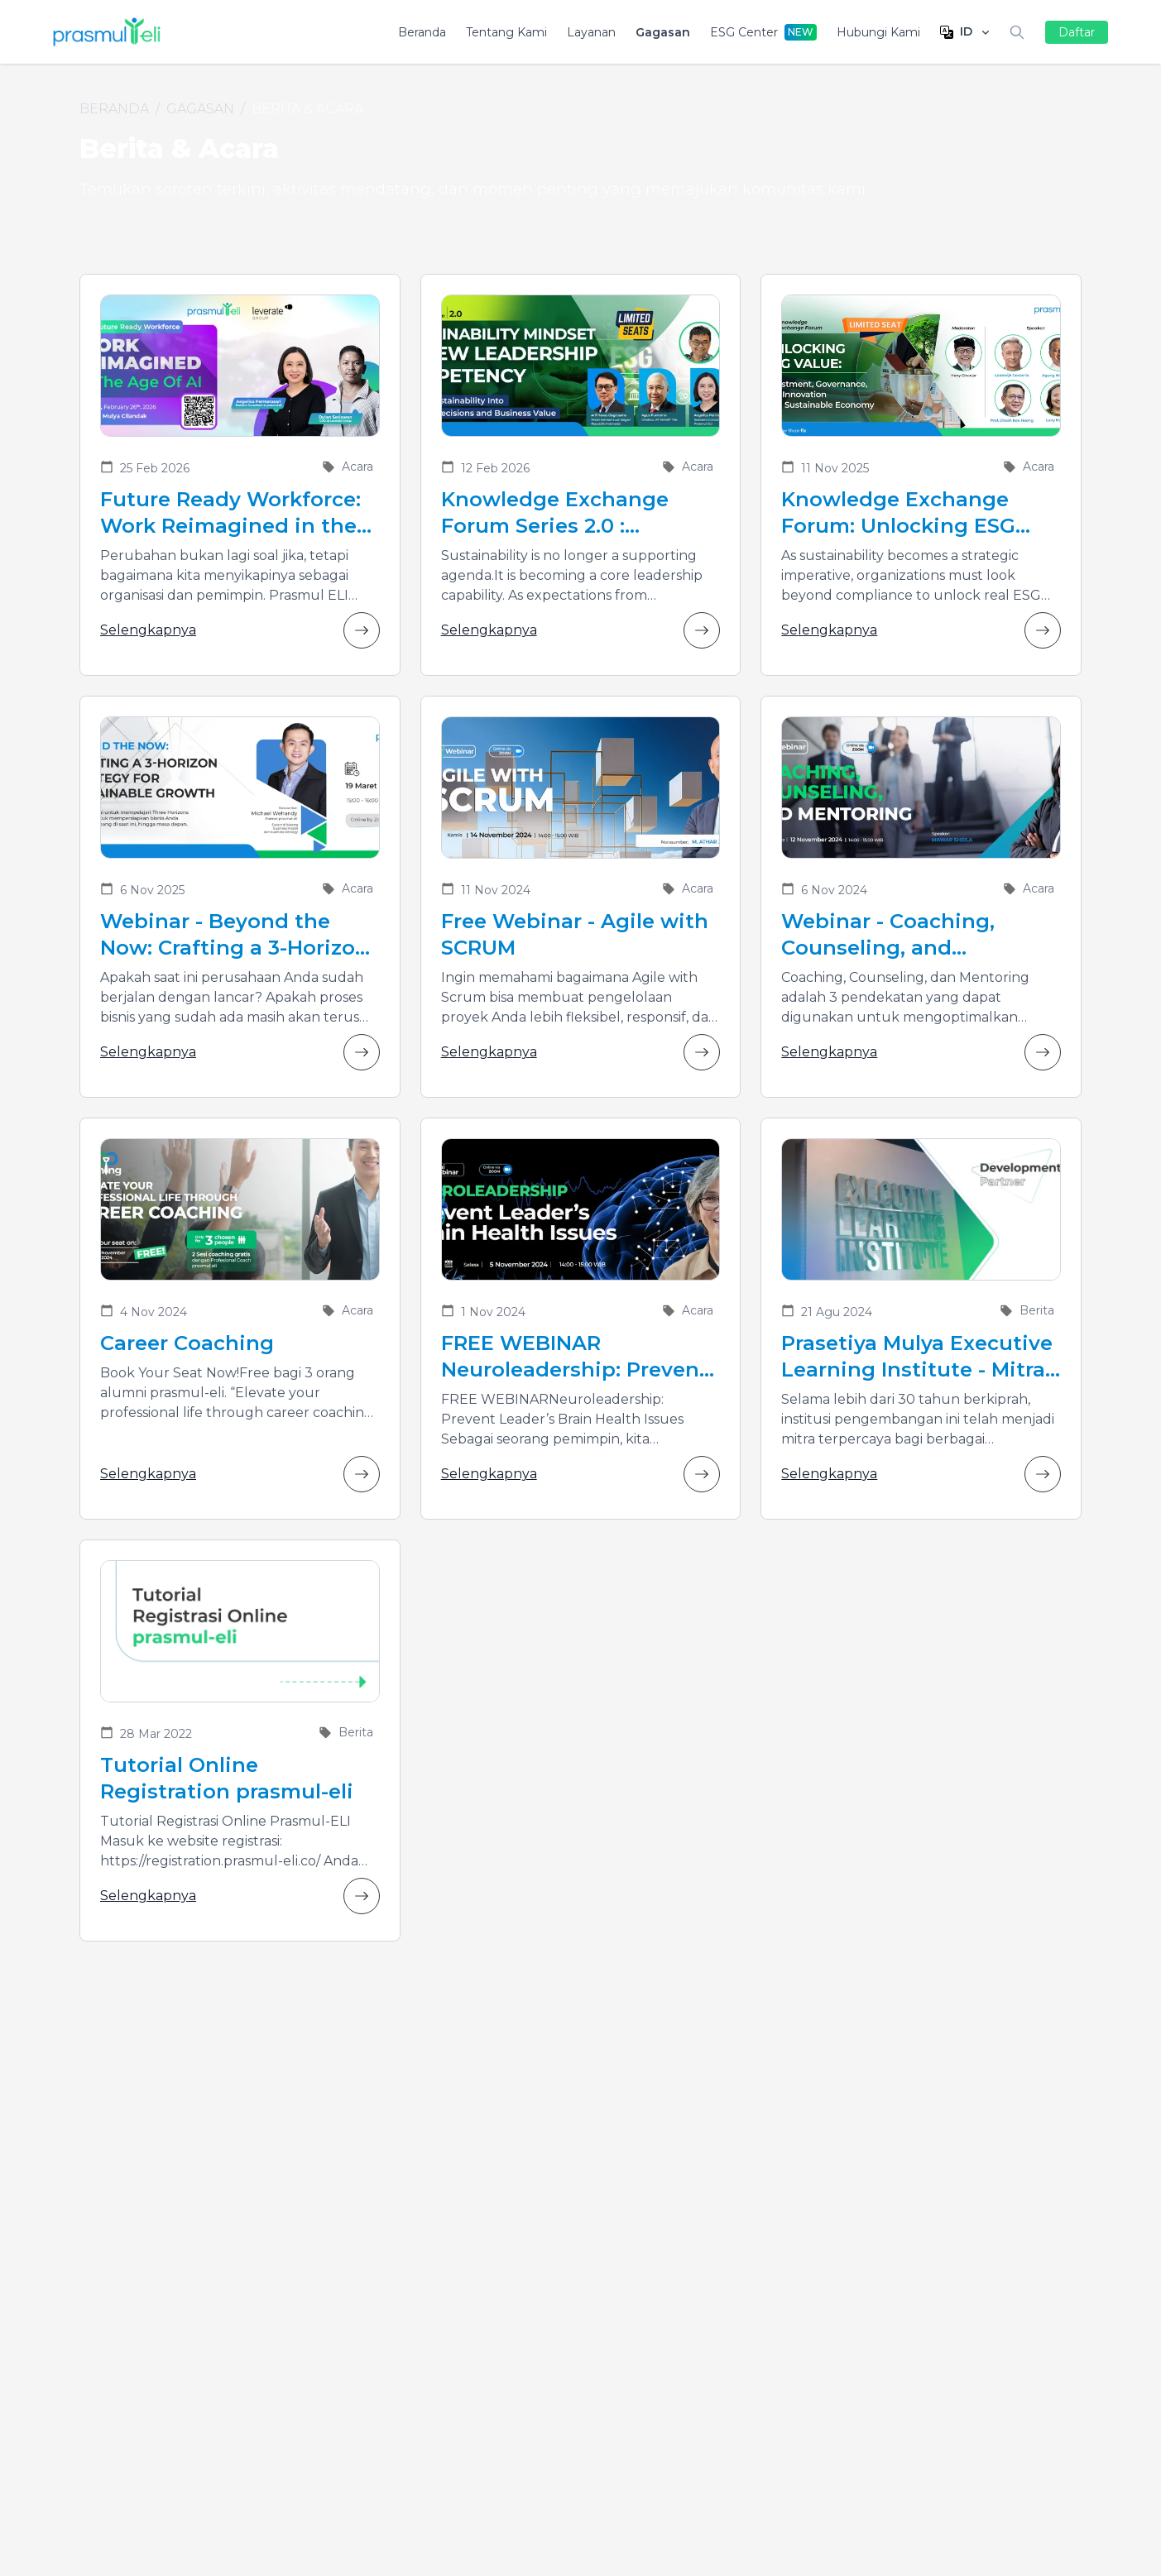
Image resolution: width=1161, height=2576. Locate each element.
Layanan (591, 32)
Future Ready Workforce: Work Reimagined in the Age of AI (230, 513)
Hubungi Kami (878, 32)
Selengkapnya (240, 630)
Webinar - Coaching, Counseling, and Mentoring (888, 935)
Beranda (422, 32)
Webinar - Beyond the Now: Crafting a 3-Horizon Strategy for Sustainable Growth (234, 935)
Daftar (1076, 32)
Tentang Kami (506, 32)
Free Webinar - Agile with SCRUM (574, 934)
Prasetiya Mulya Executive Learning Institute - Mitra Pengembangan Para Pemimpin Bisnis (917, 1357)
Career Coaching (187, 1343)
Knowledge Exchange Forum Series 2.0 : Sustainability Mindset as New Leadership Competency (573, 513)
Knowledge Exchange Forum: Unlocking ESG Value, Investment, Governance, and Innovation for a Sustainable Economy (898, 513)
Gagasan (663, 32)
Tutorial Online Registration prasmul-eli (226, 1778)
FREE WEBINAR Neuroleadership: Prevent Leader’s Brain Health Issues (574, 1357)
